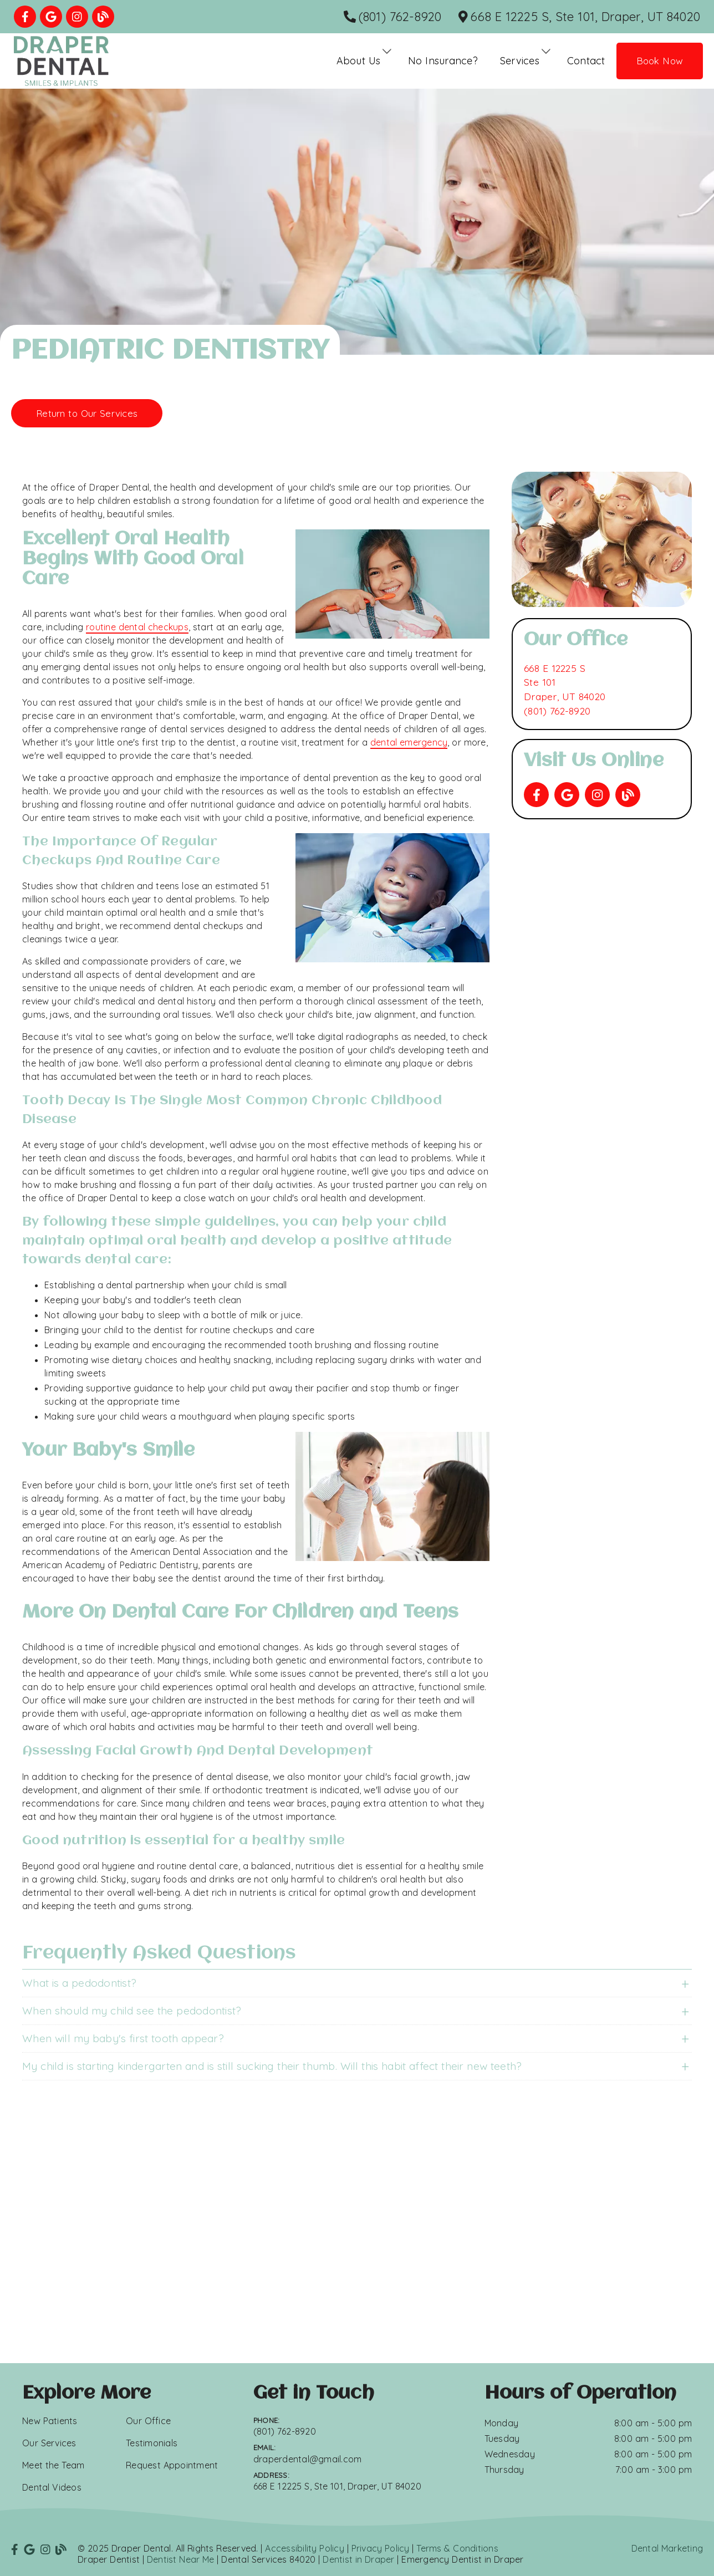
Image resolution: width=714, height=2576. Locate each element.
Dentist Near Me (181, 2559)
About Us (358, 60)
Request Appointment (172, 2465)
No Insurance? (443, 60)
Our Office (148, 2420)
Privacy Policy (380, 2548)
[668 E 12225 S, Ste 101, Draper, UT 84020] (579, 16)
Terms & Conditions (457, 2548)
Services (519, 60)
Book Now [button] (660, 61)
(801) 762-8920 (557, 711)
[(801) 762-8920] (393, 16)
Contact (586, 60)
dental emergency (409, 742)
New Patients (50, 2420)
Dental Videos (51, 2487)
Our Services (49, 2443)
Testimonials (151, 2443)
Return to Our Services (86, 413)
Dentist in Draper (358, 2559)
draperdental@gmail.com (307, 2459)
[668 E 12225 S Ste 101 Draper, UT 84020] (564, 682)
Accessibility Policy (304, 2548)
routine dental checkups (137, 626)
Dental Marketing (667, 2548)
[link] (25, 17)
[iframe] (357, 2233)
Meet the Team (53, 2465)
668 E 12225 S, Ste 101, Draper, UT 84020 (337, 2486)
